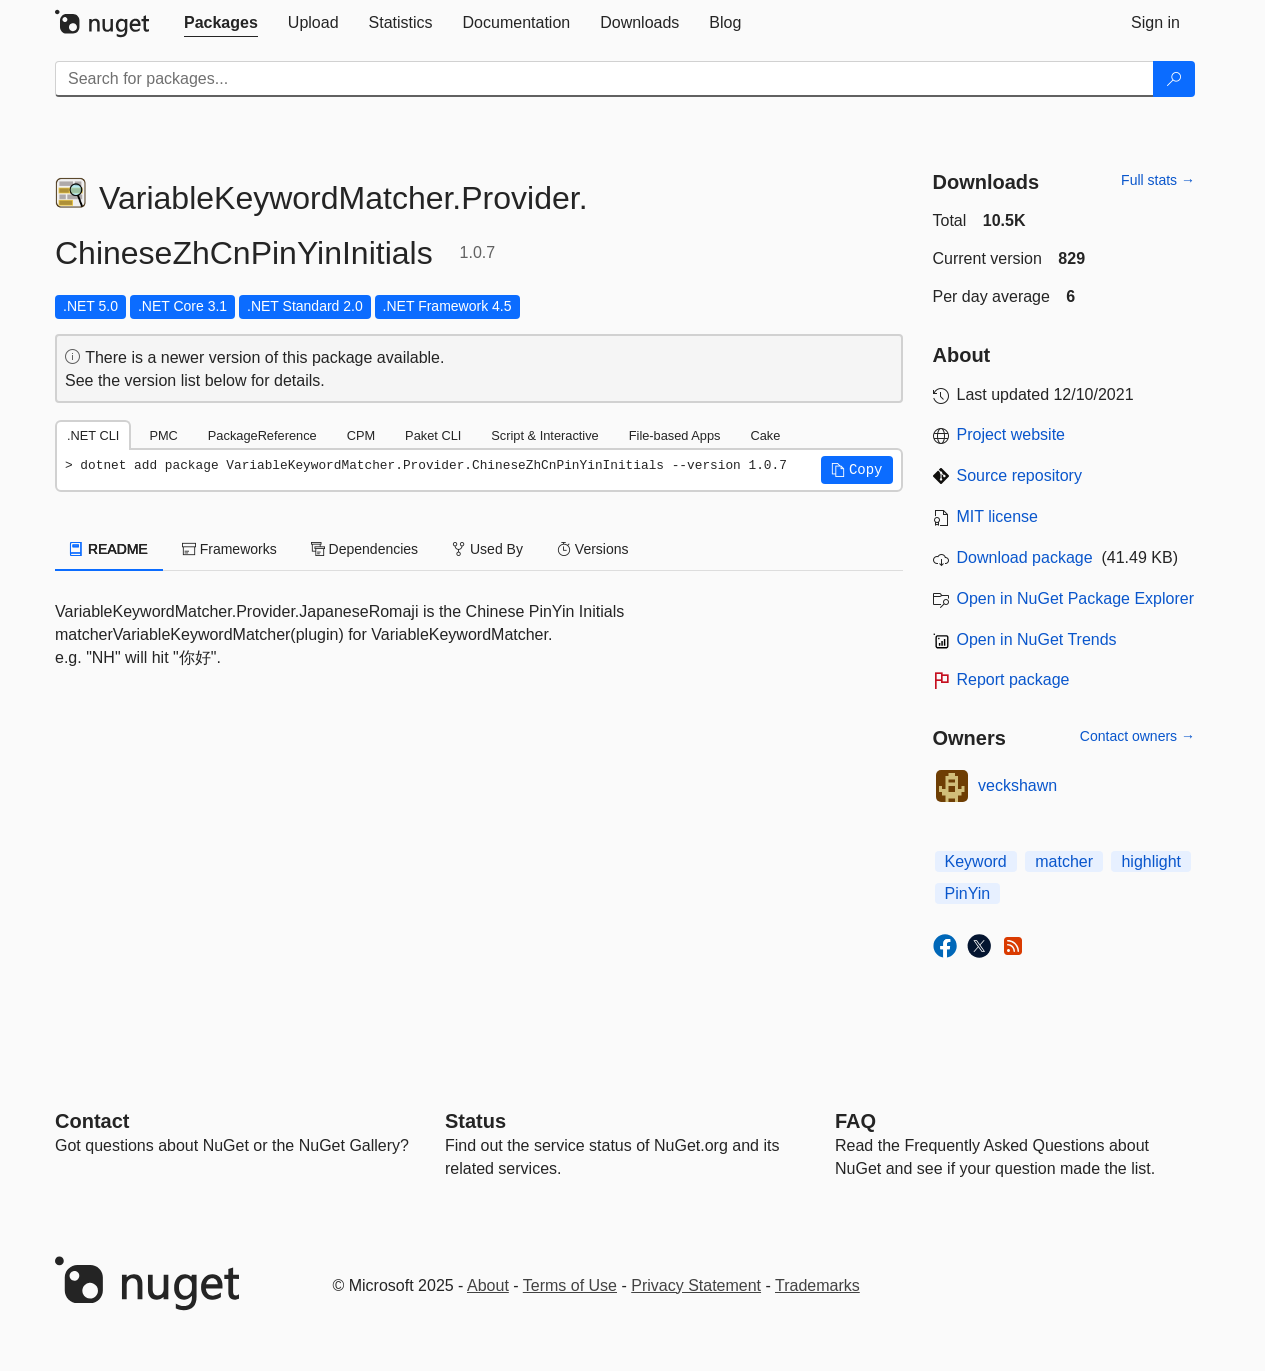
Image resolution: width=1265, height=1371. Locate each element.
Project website (1011, 434)
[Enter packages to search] (604, 79)
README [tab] (109, 549)
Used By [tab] (487, 549)
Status (475, 1121)
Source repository (1019, 475)
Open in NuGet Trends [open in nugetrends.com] (1037, 639)
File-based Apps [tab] (675, 435)
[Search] (1174, 79)
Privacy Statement (696, 1285)
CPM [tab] (361, 435)
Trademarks (817, 1285)
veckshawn (1017, 785)
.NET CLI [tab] (93, 435)
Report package (1013, 679)
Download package (1025, 557)
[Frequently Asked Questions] (855, 1121)
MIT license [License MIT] (998, 516)
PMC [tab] (163, 435)
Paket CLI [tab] (433, 435)
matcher (1064, 861)
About (488, 1285)
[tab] (221, 23)
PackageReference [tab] (262, 435)
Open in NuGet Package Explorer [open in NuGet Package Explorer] (1075, 598)
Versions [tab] (593, 549)
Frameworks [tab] (229, 549)
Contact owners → (1137, 736)
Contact (92, 1121)
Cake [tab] (765, 435)
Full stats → (1158, 180)
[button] (857, 470)
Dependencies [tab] (364, 549)
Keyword (976, 861)
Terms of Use (570, 1285)
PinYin (968, 893)
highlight (1151, 861)
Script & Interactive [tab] (544, 435)
